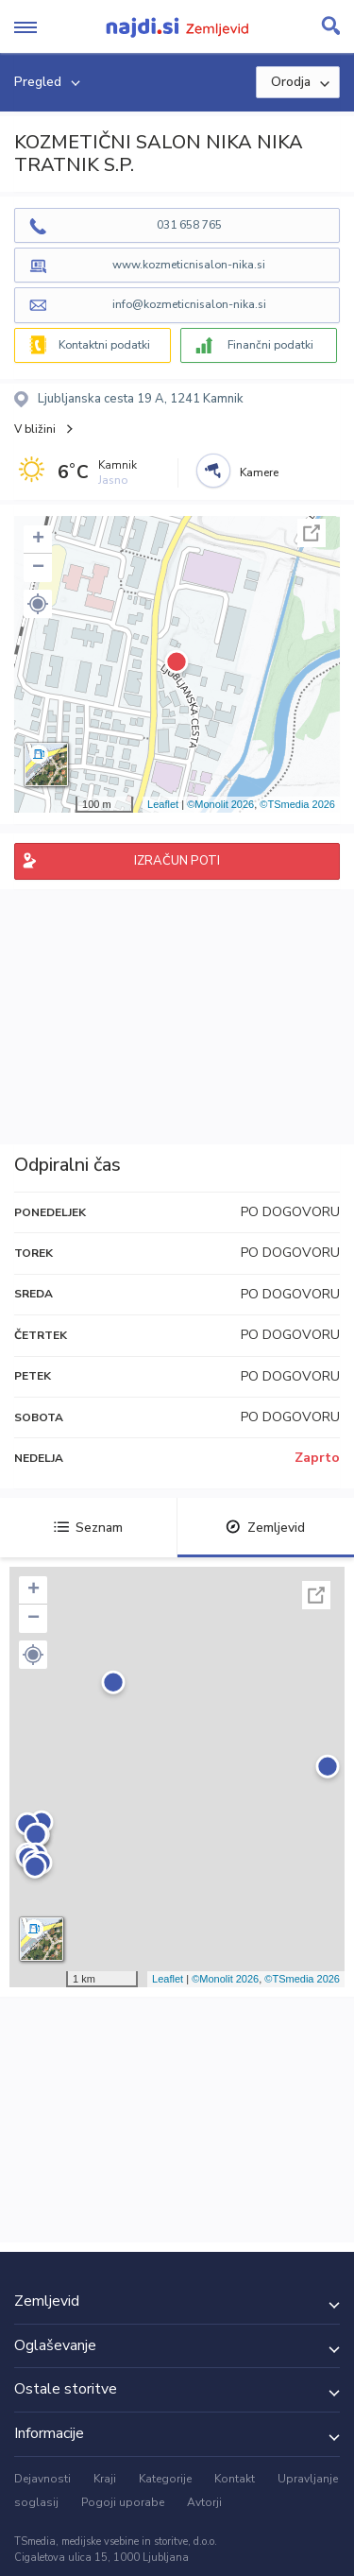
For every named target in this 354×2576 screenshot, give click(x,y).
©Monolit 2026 (220, 804)
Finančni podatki (270, 344)
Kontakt (234, 2478)
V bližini (35, 429)
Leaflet (162, 804)
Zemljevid (265, 1528)
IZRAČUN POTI (177, 860)
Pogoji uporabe (122, 2502)
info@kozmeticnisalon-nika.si (189, 304)
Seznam (88, 1528)
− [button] (38, 568)
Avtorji (204, 2502)
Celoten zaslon (311, 533)
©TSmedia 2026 (297, 804)
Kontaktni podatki (104, 344)
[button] (38, 604)
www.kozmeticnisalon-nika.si (188, 264)
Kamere (259, 472)
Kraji (104, 2478)
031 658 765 (189, 224)
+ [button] (38, 539)
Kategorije (165, 2478)
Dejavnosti (42, 2478)
